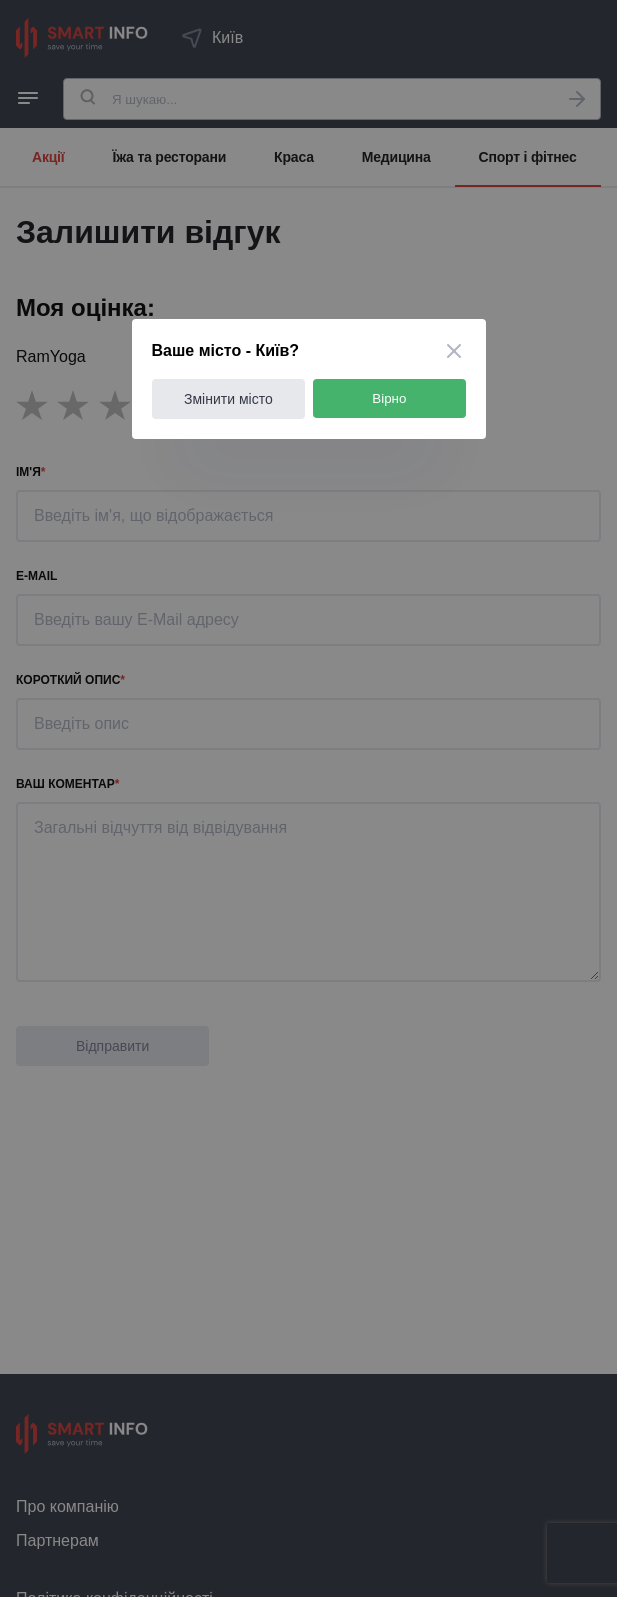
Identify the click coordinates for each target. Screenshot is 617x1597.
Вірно (389, 398)
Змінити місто (228, 399)
